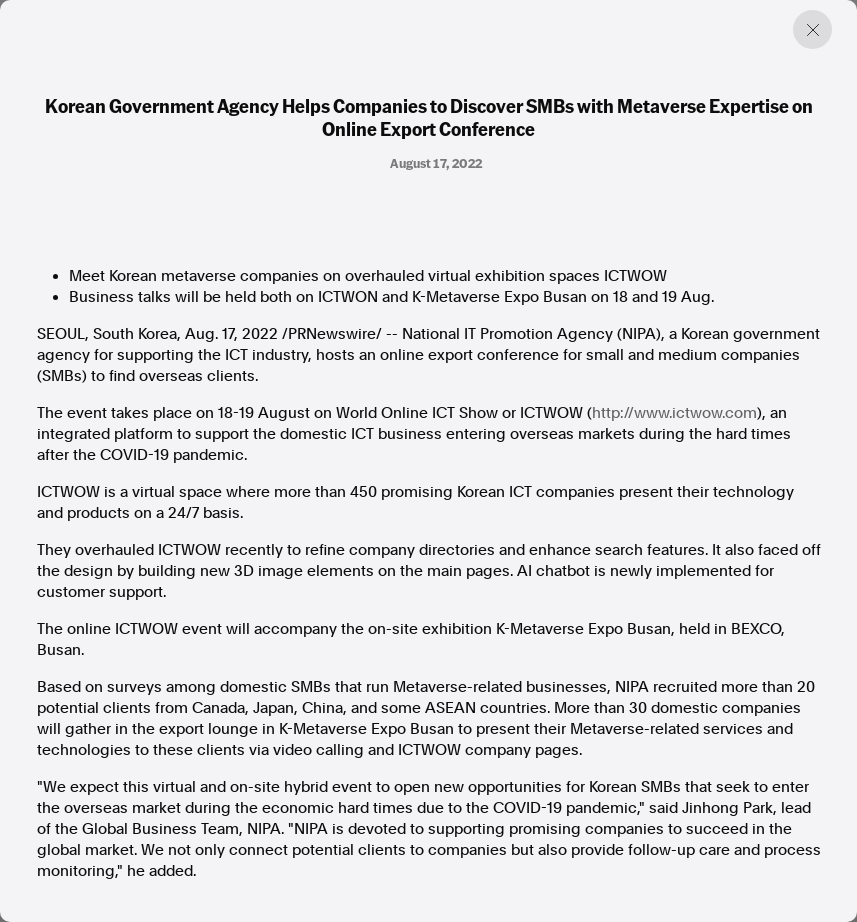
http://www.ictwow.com (674, 413)
